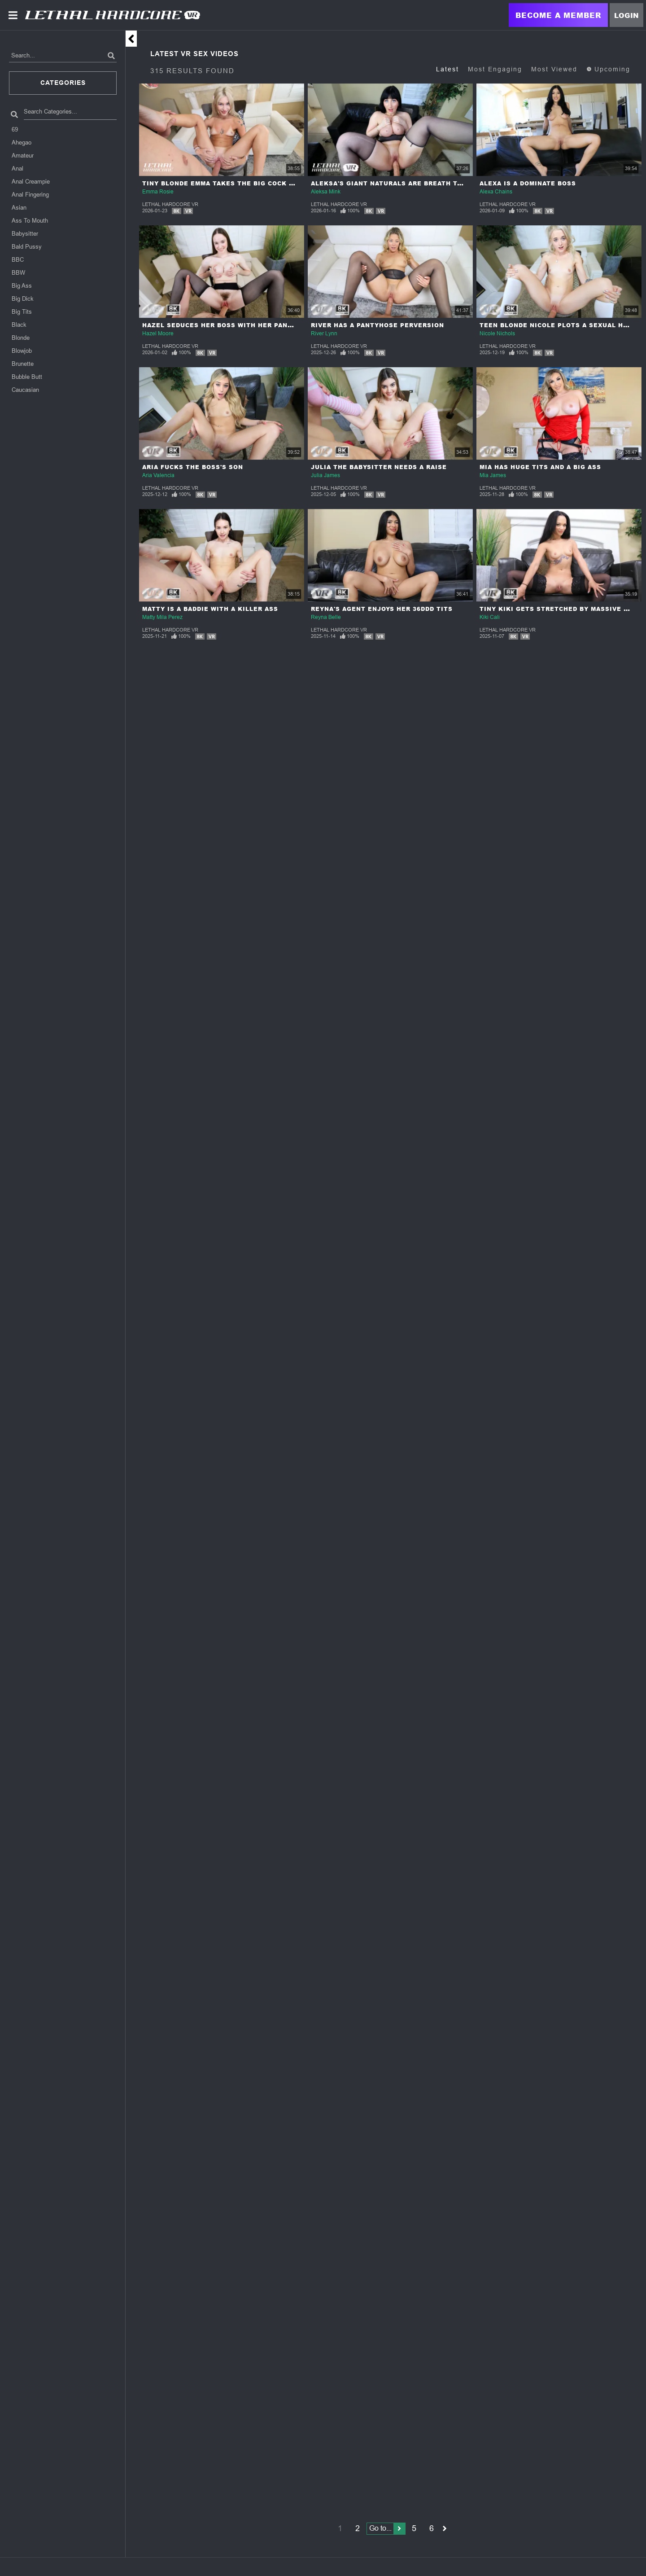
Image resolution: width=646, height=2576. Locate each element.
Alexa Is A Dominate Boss (528, 183)
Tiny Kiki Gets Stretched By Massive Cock (561, 609)
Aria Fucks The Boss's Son (192, 467)
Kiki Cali (490, 617)
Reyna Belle (326, 617)
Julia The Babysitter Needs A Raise (379, 467)
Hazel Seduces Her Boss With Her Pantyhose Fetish (242, 325)
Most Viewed (554, 69)
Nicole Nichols (497, 333)
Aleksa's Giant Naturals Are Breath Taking (395, 183)
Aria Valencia (158, 475)
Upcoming (608, 69)
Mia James (493, 475)
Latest (447, 69)
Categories (63, 82)
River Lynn (324, 333)
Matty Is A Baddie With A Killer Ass (210, 609)
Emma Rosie (158, 192)
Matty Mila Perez (162, 617)
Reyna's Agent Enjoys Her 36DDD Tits (382, 609)
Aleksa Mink (325, 192)
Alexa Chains (496, 192)
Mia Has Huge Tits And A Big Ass (540, 467)
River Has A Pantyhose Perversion (377, 325)
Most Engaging (495, 69)
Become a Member (558, 15)
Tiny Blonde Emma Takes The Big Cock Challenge (236, 183)
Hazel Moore (158, 333)
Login (626, 15)
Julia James (325, 475)
